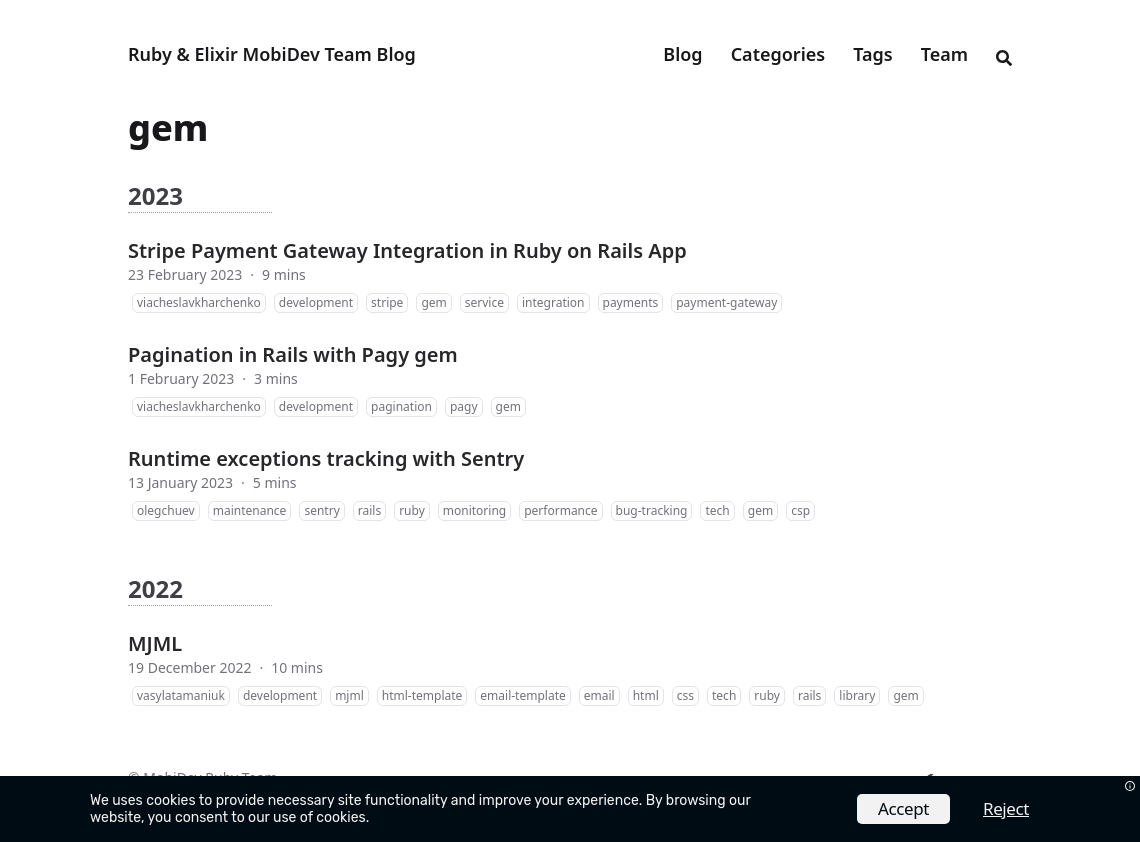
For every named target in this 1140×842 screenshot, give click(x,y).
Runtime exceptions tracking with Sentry (326, 458)
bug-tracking (652, 510)
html (646, 695)
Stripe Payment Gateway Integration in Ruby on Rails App (407, 250)
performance (560, 510)
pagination (401, 406)
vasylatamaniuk (181, 695)
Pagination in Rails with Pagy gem (293, 354)
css (685, 695)
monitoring (474, 510)
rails (369, 510)
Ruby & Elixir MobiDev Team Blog (272, 54)
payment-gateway (726, 302)
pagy (464, 406)
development (316, 302)
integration (553, 302)
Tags (872, 54)
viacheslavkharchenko (199, 302)
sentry (321, 510)
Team (944, 54)
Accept (903, 808)
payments (631, 302)
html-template (422, 695)
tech (717, 510)
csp (800, 510)
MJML (155, 643)
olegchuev (166, 510)
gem (433, 302)
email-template (522, 695)
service (484, 302)
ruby (412, 510)
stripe (387, 302)
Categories (778, 54)
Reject (1006, 808)
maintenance (250, 510)
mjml (349, 695)
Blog (682, 54)
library (857, 695)
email (599, 695)
